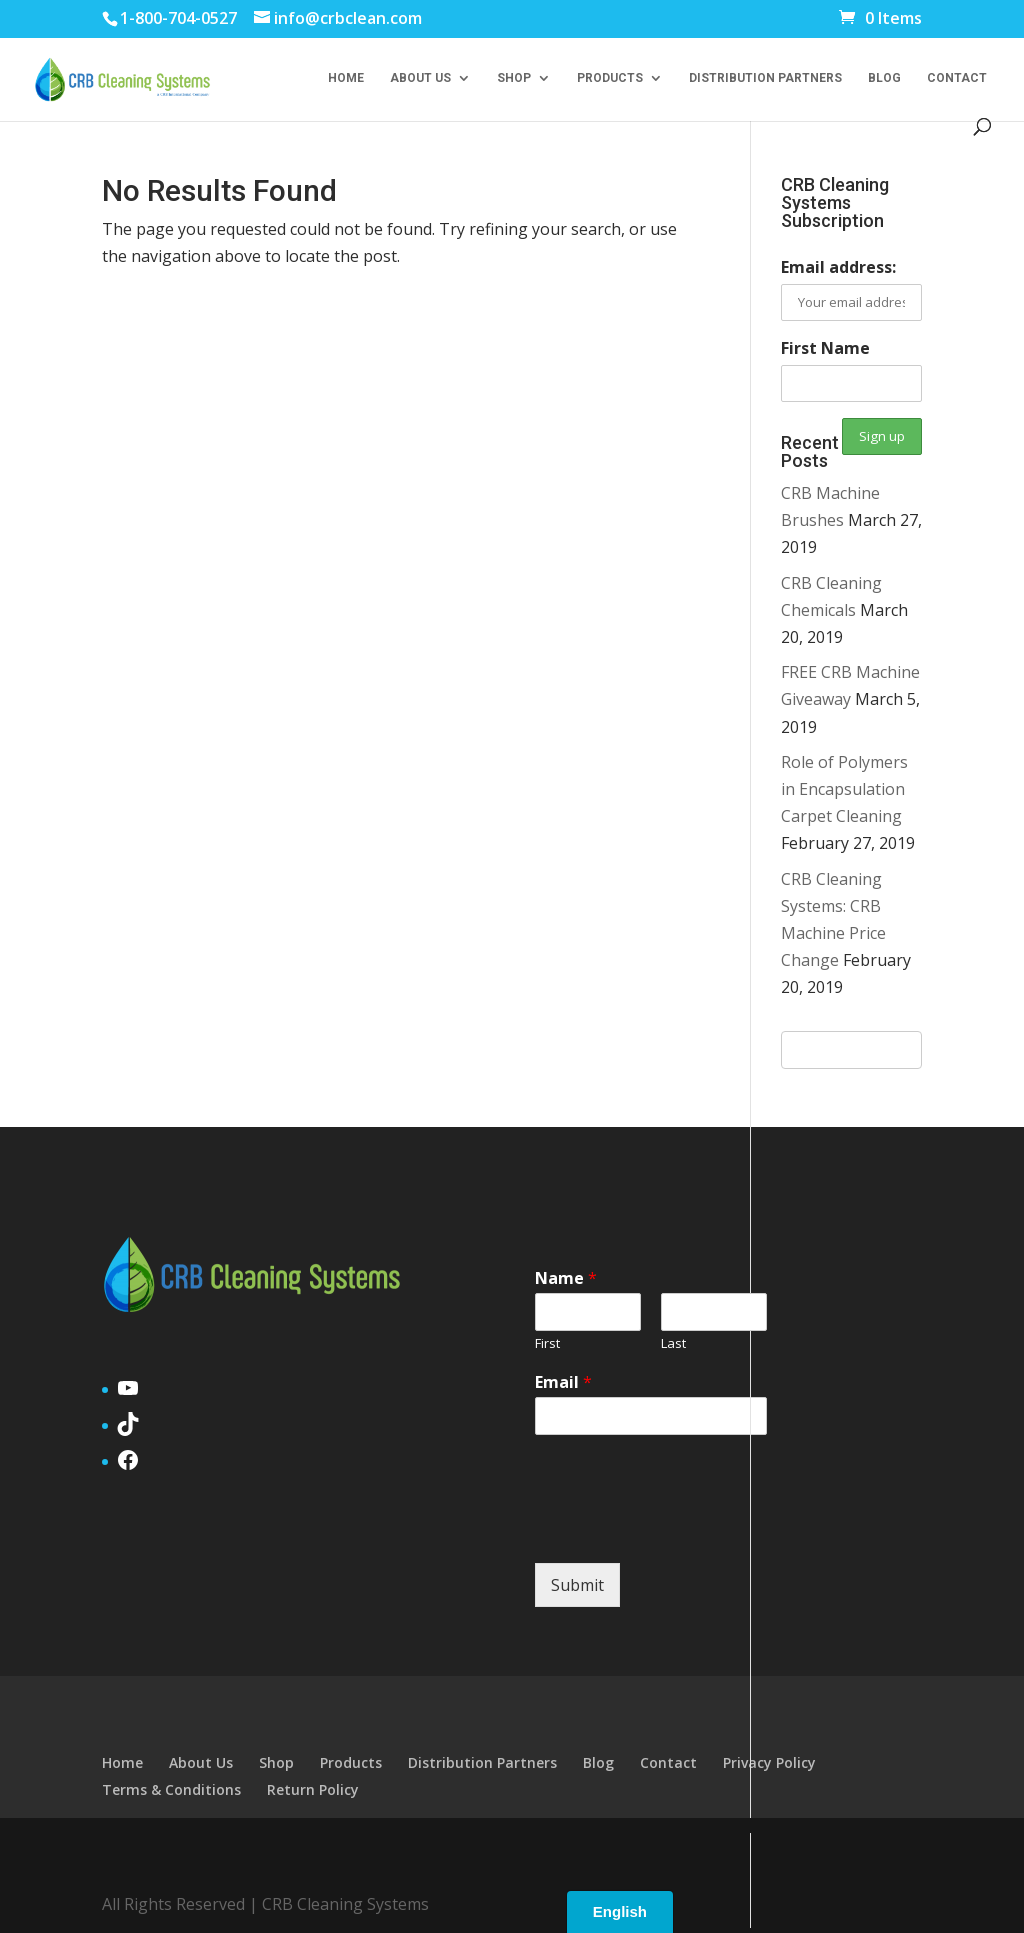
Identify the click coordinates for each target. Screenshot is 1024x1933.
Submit (577, 1585)
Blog (884, 78)
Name (566, 1278)
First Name (825, 348)
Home (346, 78)
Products (610, 78)
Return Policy (313, 1789)
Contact (957, 78)
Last (673, 1343)
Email (563, 1382)
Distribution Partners (765, 78)
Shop (514, 78)
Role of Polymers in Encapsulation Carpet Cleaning (844, 789)
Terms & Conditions (171, 1789)
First (547, 1343)
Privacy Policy (769, 1762)
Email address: (838, 267)
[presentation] (687, 1530)
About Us (420, 78)
